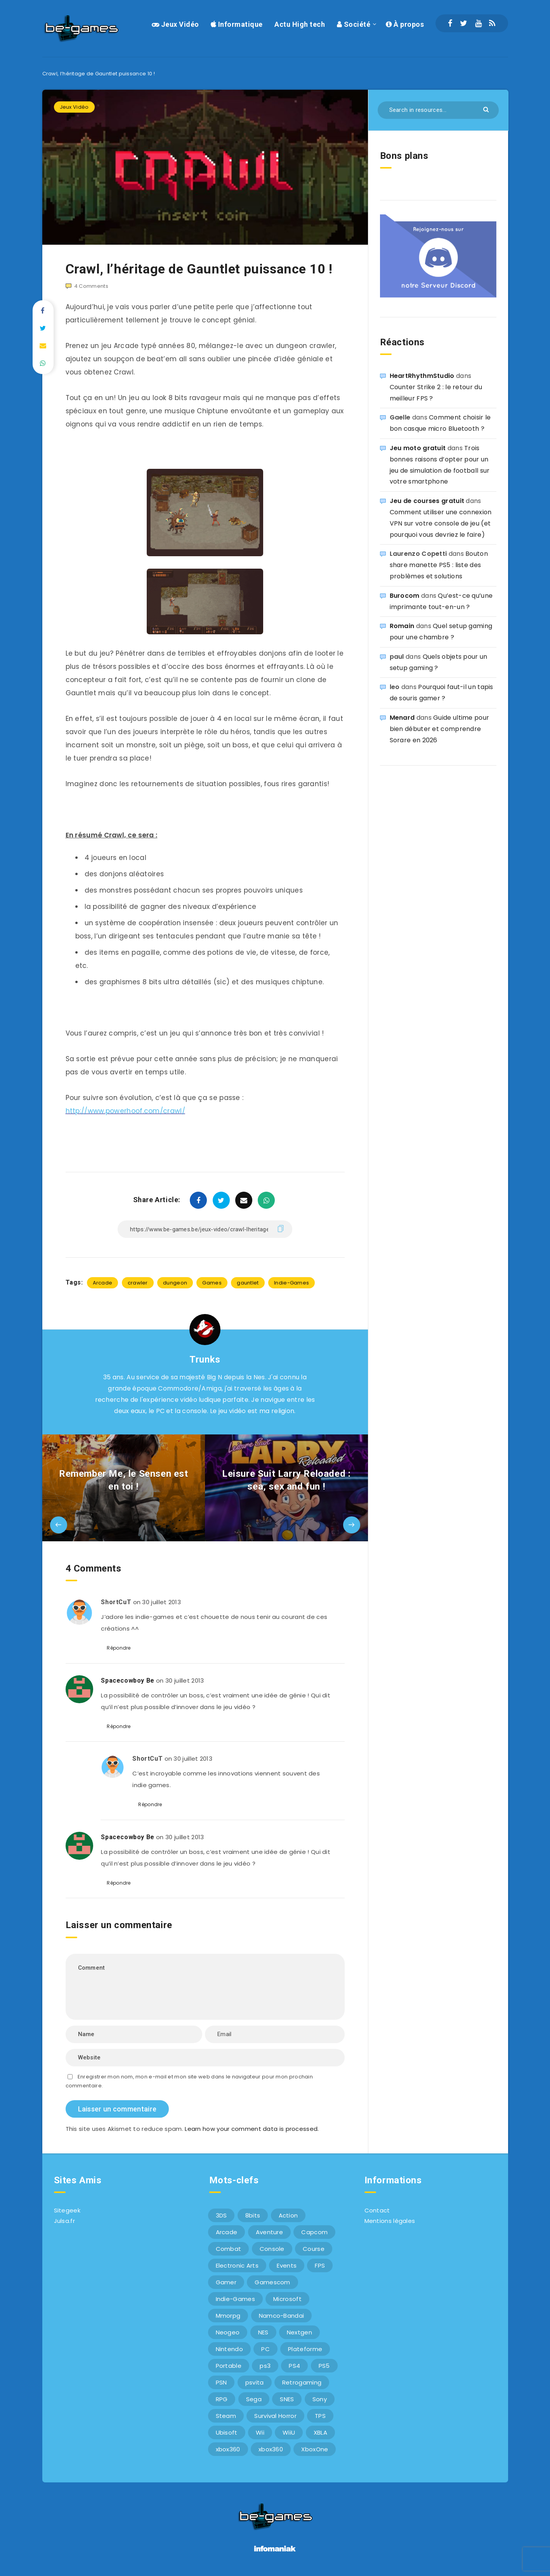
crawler (138, 1282)
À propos (405, 24)
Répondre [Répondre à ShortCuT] (118, 1648)
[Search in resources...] (438, 110)
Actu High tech (299, 24)
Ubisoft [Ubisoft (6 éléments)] (227, 2432)
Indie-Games (291, 1282)
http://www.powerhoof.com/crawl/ (125, 1111)
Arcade (103, 1282)
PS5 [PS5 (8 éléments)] (324, 2366)
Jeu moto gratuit (418, 448)
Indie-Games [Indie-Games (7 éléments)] (235, 2299)
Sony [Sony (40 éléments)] (319, 2399)
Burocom (405, 595)
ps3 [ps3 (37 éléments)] (265, 2366)
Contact (377, 2210)
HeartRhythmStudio (422, 375)
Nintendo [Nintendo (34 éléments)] (229, 2349)
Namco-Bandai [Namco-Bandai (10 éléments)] (281, 2315)
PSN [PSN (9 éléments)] (221, 2382)
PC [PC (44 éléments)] (265, 2349)
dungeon (175, 1282)
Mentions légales (389, 2221)
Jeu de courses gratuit (427, 500)
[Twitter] (463, 23)
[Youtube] (478, 23)
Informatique (237, 24)
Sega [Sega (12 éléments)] (254, 2399)
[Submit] (487, 109)
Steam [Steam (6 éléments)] (226, 2416)
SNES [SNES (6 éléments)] (287, 2399)
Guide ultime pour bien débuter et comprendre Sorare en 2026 (439, 729)
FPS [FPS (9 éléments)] (320, 2265)
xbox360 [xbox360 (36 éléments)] (228, 2449)
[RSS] (492, 23)
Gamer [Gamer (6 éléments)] (226, 2282)
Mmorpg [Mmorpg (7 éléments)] (228, 2315)
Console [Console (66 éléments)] (272, 2249)
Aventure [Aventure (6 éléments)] (269, 2232)
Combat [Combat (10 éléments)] (228, 2249)
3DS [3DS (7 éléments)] (221, 2215)
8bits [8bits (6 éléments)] (252, 2215)
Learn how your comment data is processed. (252, 2129)
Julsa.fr (64, 2221)
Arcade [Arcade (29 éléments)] (227, 2232)
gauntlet (248, 1282)
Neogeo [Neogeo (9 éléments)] (228, 2332)
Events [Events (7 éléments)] (287, 2265)
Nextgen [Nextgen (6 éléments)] (299, 2332)
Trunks (204, 1359)
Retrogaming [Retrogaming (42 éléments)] (301, 2382)
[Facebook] (450, 23)
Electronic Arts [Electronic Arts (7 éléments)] (237, 2265)
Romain (402, 625)
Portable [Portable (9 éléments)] (228, 2366)
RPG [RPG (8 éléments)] (222, 2399)
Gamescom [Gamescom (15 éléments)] (272, 2282)
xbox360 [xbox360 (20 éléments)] (271, 2449)
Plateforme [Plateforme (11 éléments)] (305, 2349)
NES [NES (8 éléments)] (263, 2332)
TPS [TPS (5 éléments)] (320, 2416)
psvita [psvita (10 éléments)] (254, 2382)
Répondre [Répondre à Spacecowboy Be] (118, 1726)
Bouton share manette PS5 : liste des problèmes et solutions (439, 565)
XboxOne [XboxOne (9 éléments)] (314, 2449)
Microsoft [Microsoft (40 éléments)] (287, 2299)
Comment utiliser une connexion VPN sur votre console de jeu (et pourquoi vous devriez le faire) (441, 523)
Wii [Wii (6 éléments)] (260, 2432)
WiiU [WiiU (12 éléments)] (289, 2432)
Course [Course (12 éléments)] (313, 2249)
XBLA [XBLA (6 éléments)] (320, 2432)
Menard (402, 717)
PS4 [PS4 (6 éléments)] (294, 2366)
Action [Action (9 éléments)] (288, 2215)
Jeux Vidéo (175, 24)
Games (212, 1282)
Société (354, 24)
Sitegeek (67, 2210)
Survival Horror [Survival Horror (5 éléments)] (275, 2416)
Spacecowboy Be (127, 1680)
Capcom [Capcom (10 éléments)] (314, 2232)
